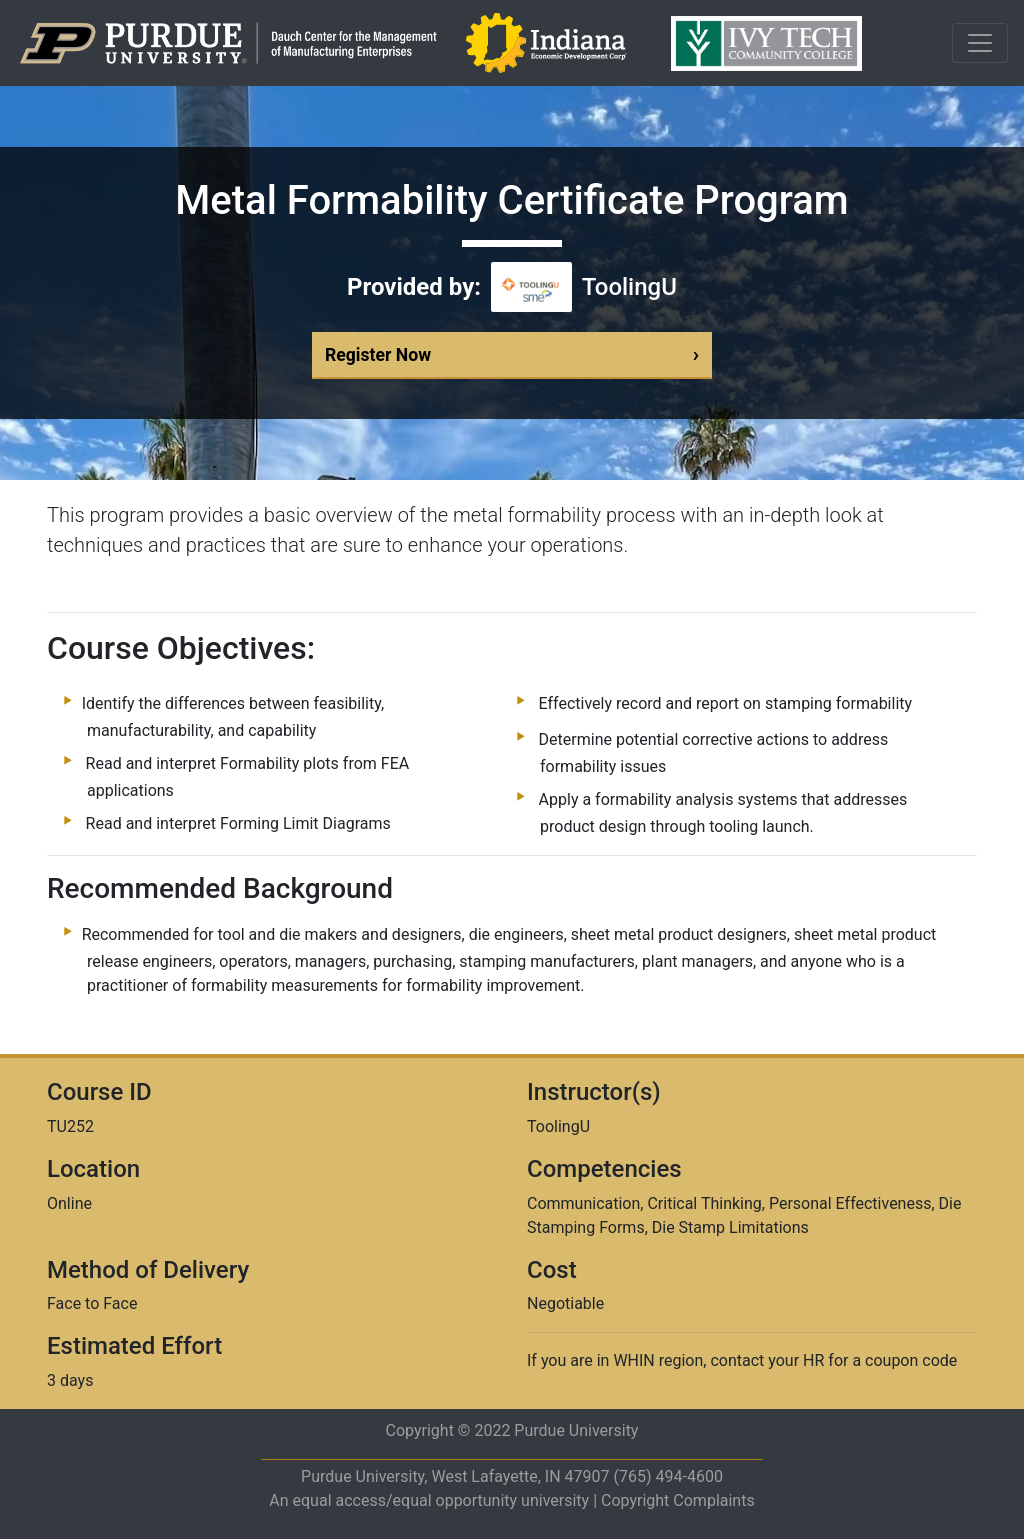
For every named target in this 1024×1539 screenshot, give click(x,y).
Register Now (512, 354)
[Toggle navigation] (980, 43)
